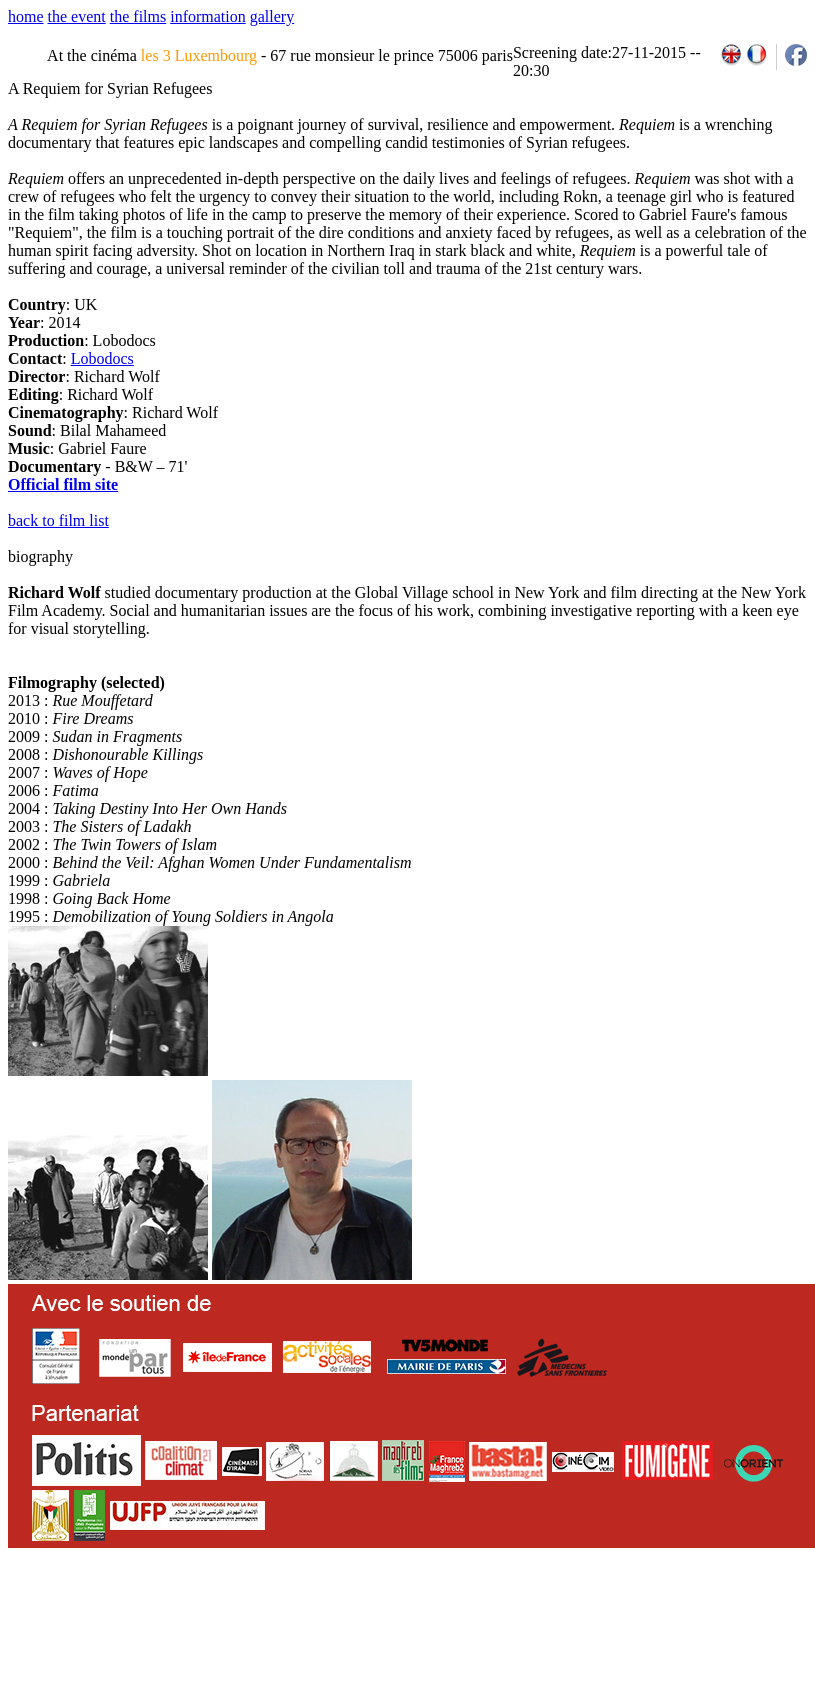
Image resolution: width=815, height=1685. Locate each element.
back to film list (58, 520)
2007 (530, 1615)
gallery (272, 16)
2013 (661, 1615)
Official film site (63, 484)
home (26, 16)
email (162, 1615)
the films (138, 16)
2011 (617, 1615)
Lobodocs (102, 358)
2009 (574, 1615)
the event (77, 16)
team (361, 1615)
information (208, 16)
